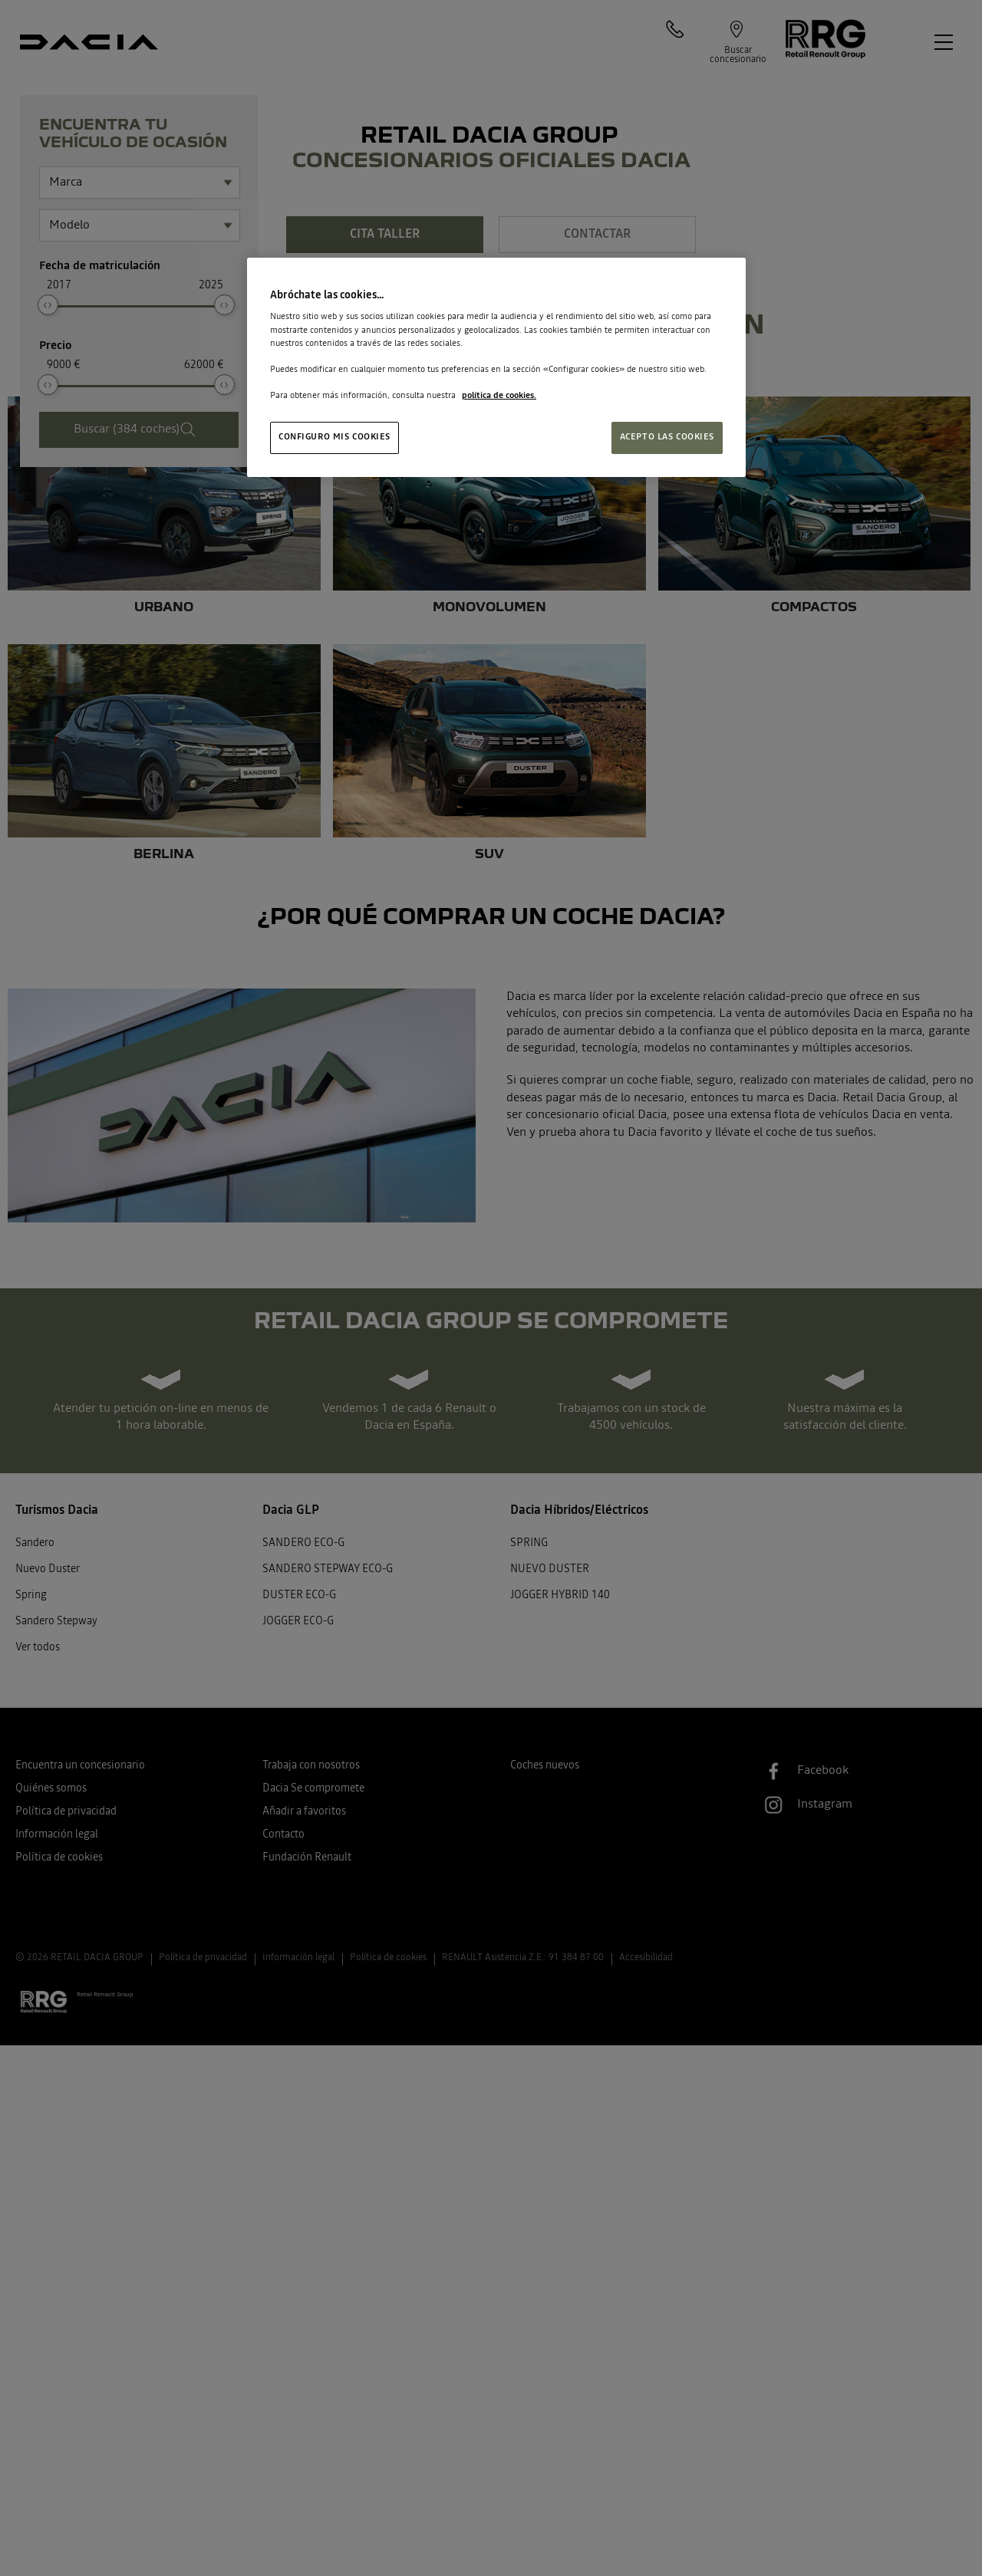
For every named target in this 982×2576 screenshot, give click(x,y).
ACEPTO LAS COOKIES (667, 437)
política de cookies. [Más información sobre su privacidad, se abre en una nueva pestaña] (499, 395)
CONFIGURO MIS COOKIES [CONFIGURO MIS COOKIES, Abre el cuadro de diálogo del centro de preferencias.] (334, 437)
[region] (496, 368)
